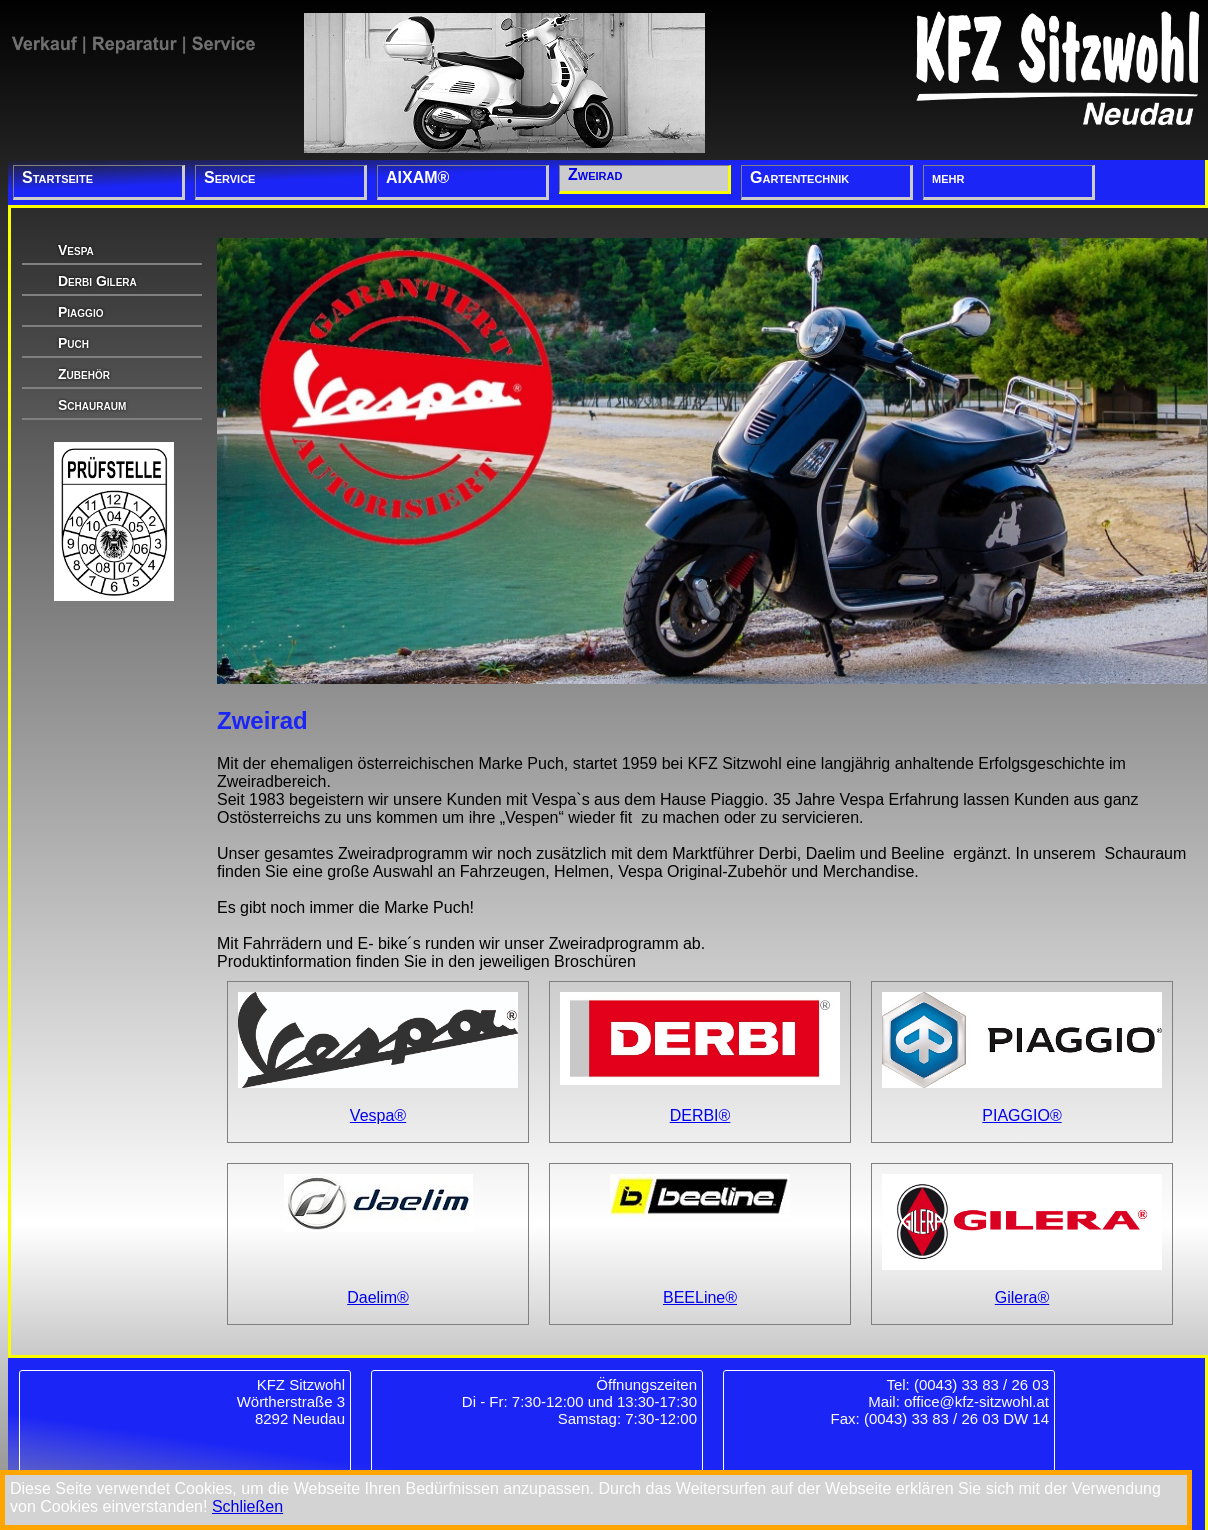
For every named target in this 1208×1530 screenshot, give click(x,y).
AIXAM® (417, 177)
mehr (948, 177)
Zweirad (595, 174)
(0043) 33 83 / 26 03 (981, 1384)
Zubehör (84, 374)
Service (229, 177)
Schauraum (92, 405)
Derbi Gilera (97, 281)
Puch (73, 343)
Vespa (76, 250)
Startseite (57, 177)
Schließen (247, 1506)
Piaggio (80, 312)
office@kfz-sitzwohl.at (976, 1401)
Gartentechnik (799, 177)
